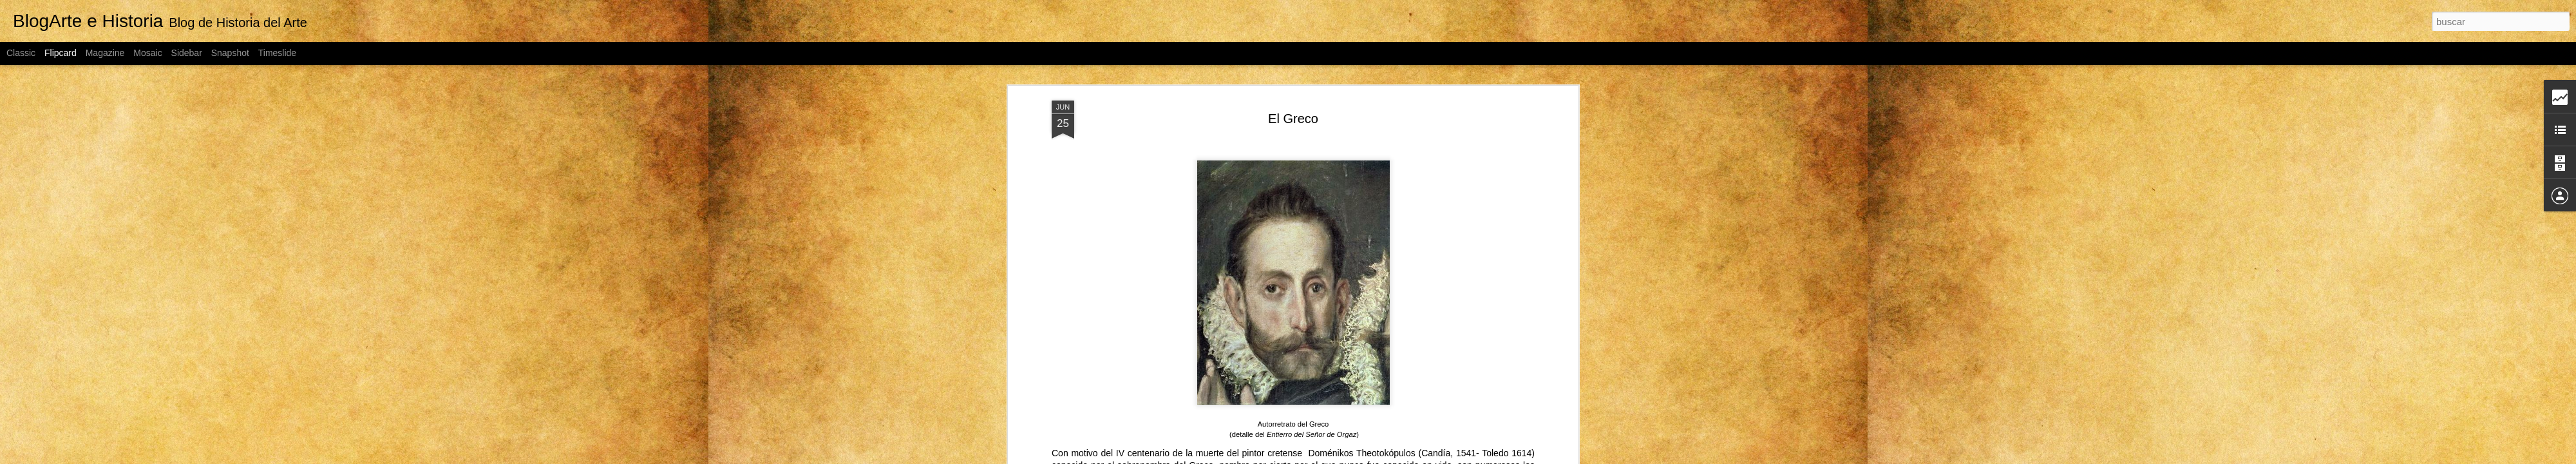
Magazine (105, 53)
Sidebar (186, 53)
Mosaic (147, 53)
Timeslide (277, 53)
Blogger (1388, 457)
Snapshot (230, 53)
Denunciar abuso (1430, 457)
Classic (20, 53)
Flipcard (60, 53)
